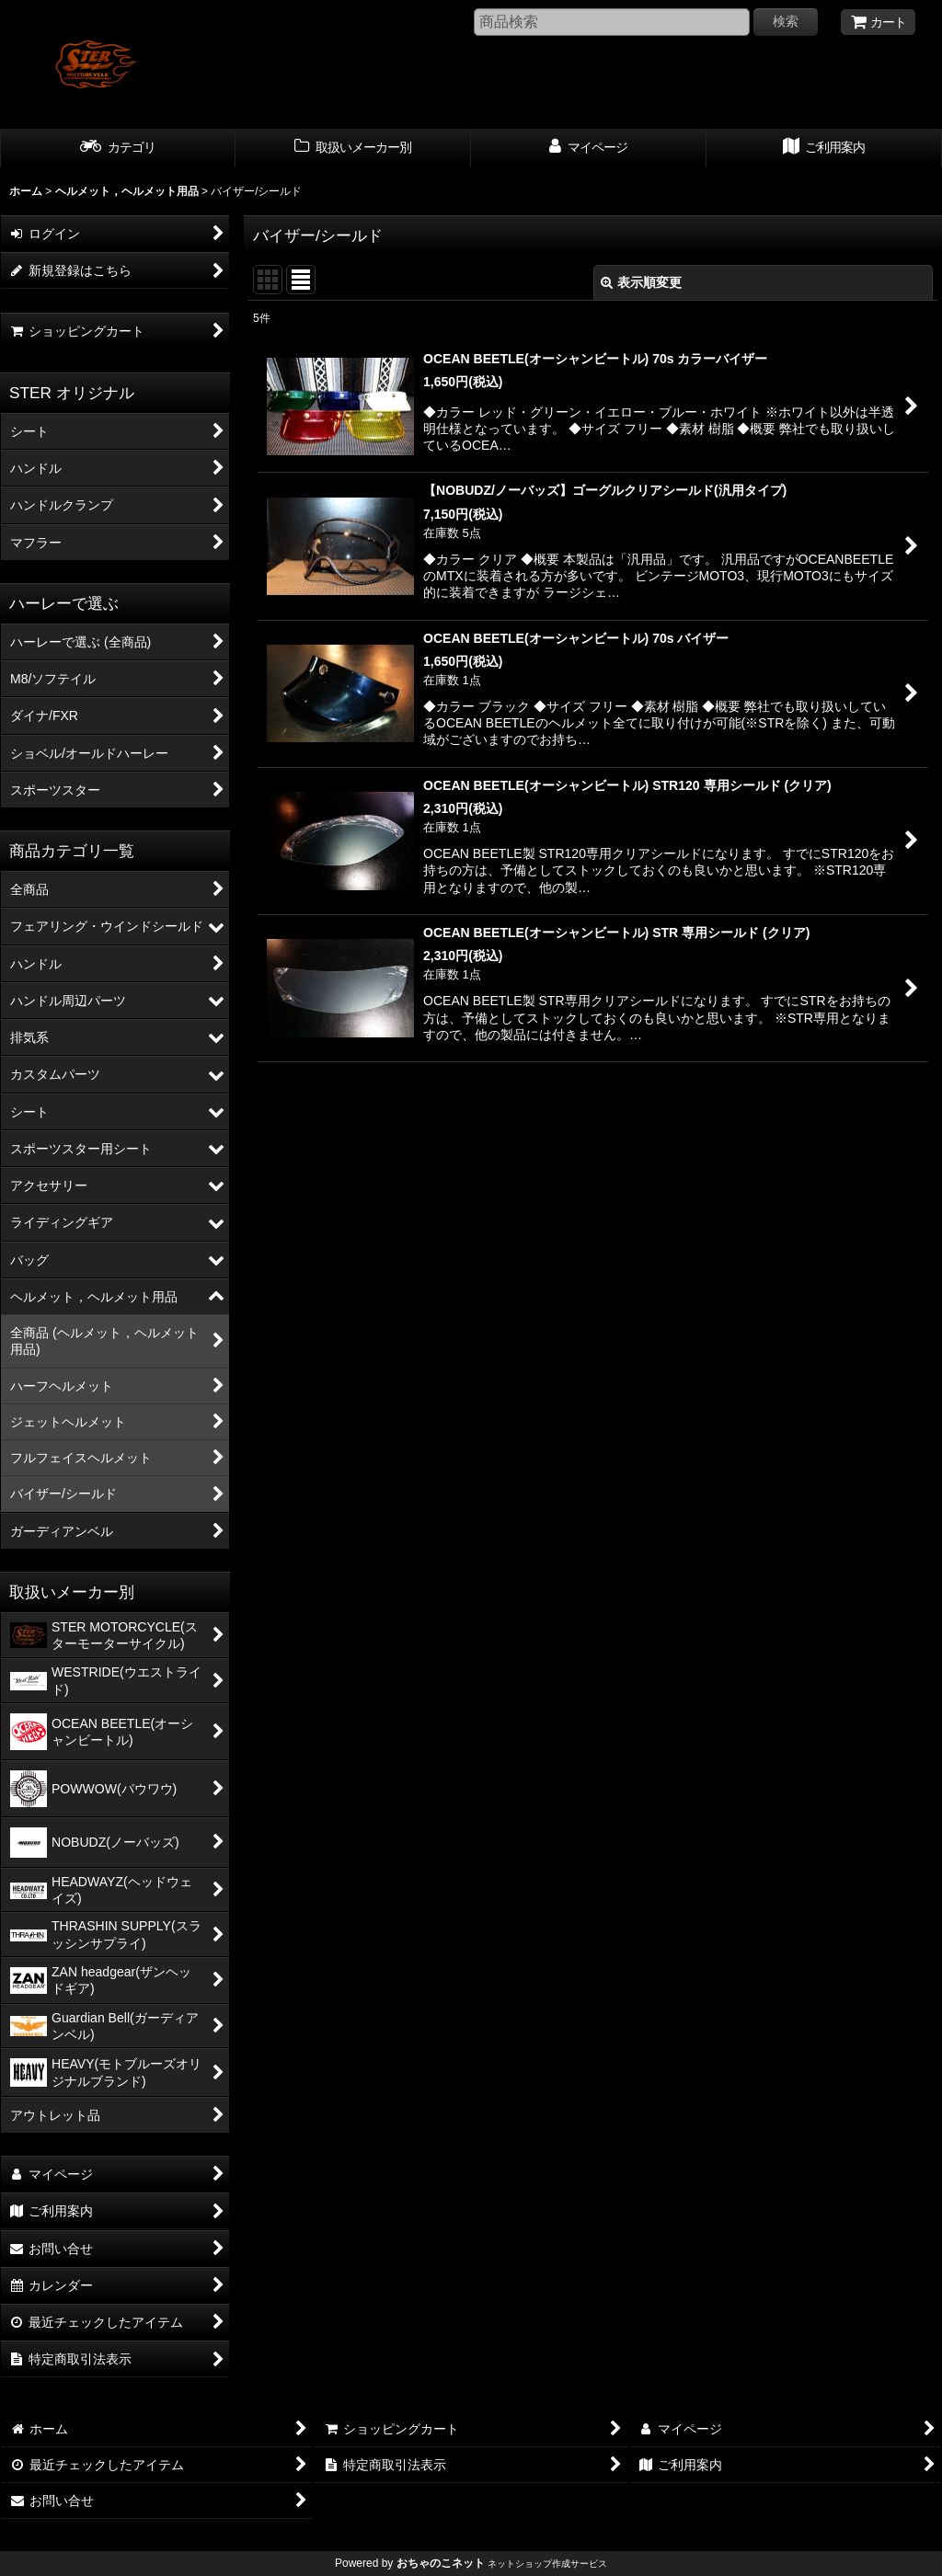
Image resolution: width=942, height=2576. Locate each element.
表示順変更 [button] (641, 282)
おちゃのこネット (440, 2563)
